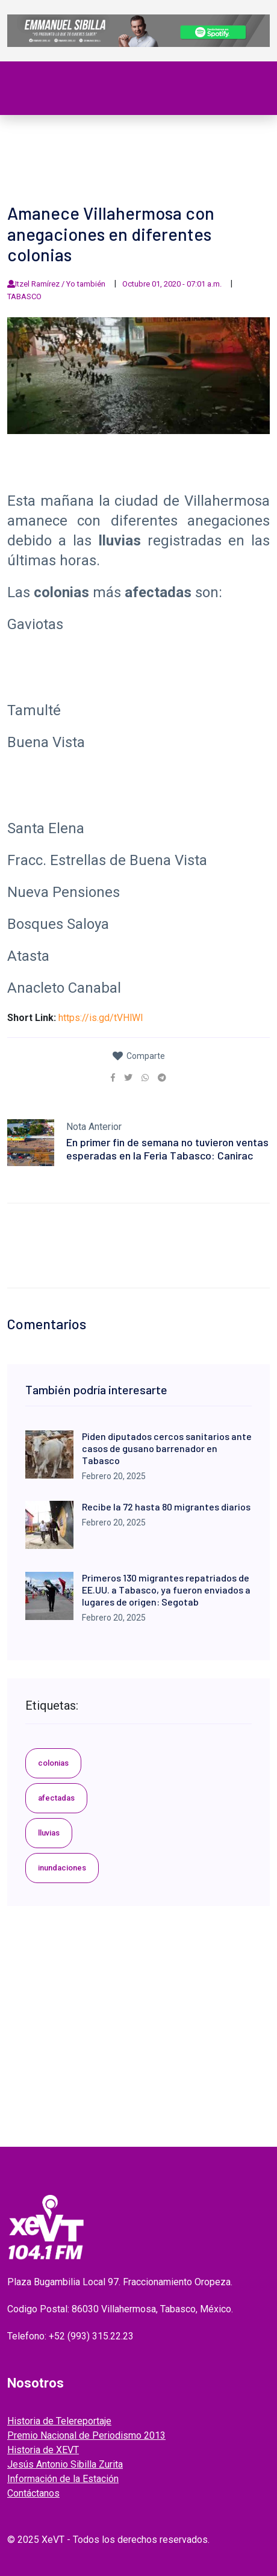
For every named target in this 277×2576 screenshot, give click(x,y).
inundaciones (62, 1867)
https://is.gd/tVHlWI (100, 1017)
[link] (113, 1077)
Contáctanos (33, 2493)
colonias (53, 1763)
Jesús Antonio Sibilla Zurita (65, 2464)
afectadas (56, 1797)
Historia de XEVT (43, 2450)
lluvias (49, 1832)
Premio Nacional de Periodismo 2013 (86, 2435)
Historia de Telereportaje (59, 2421)
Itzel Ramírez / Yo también (60, 283)
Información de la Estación (63, 2478)
